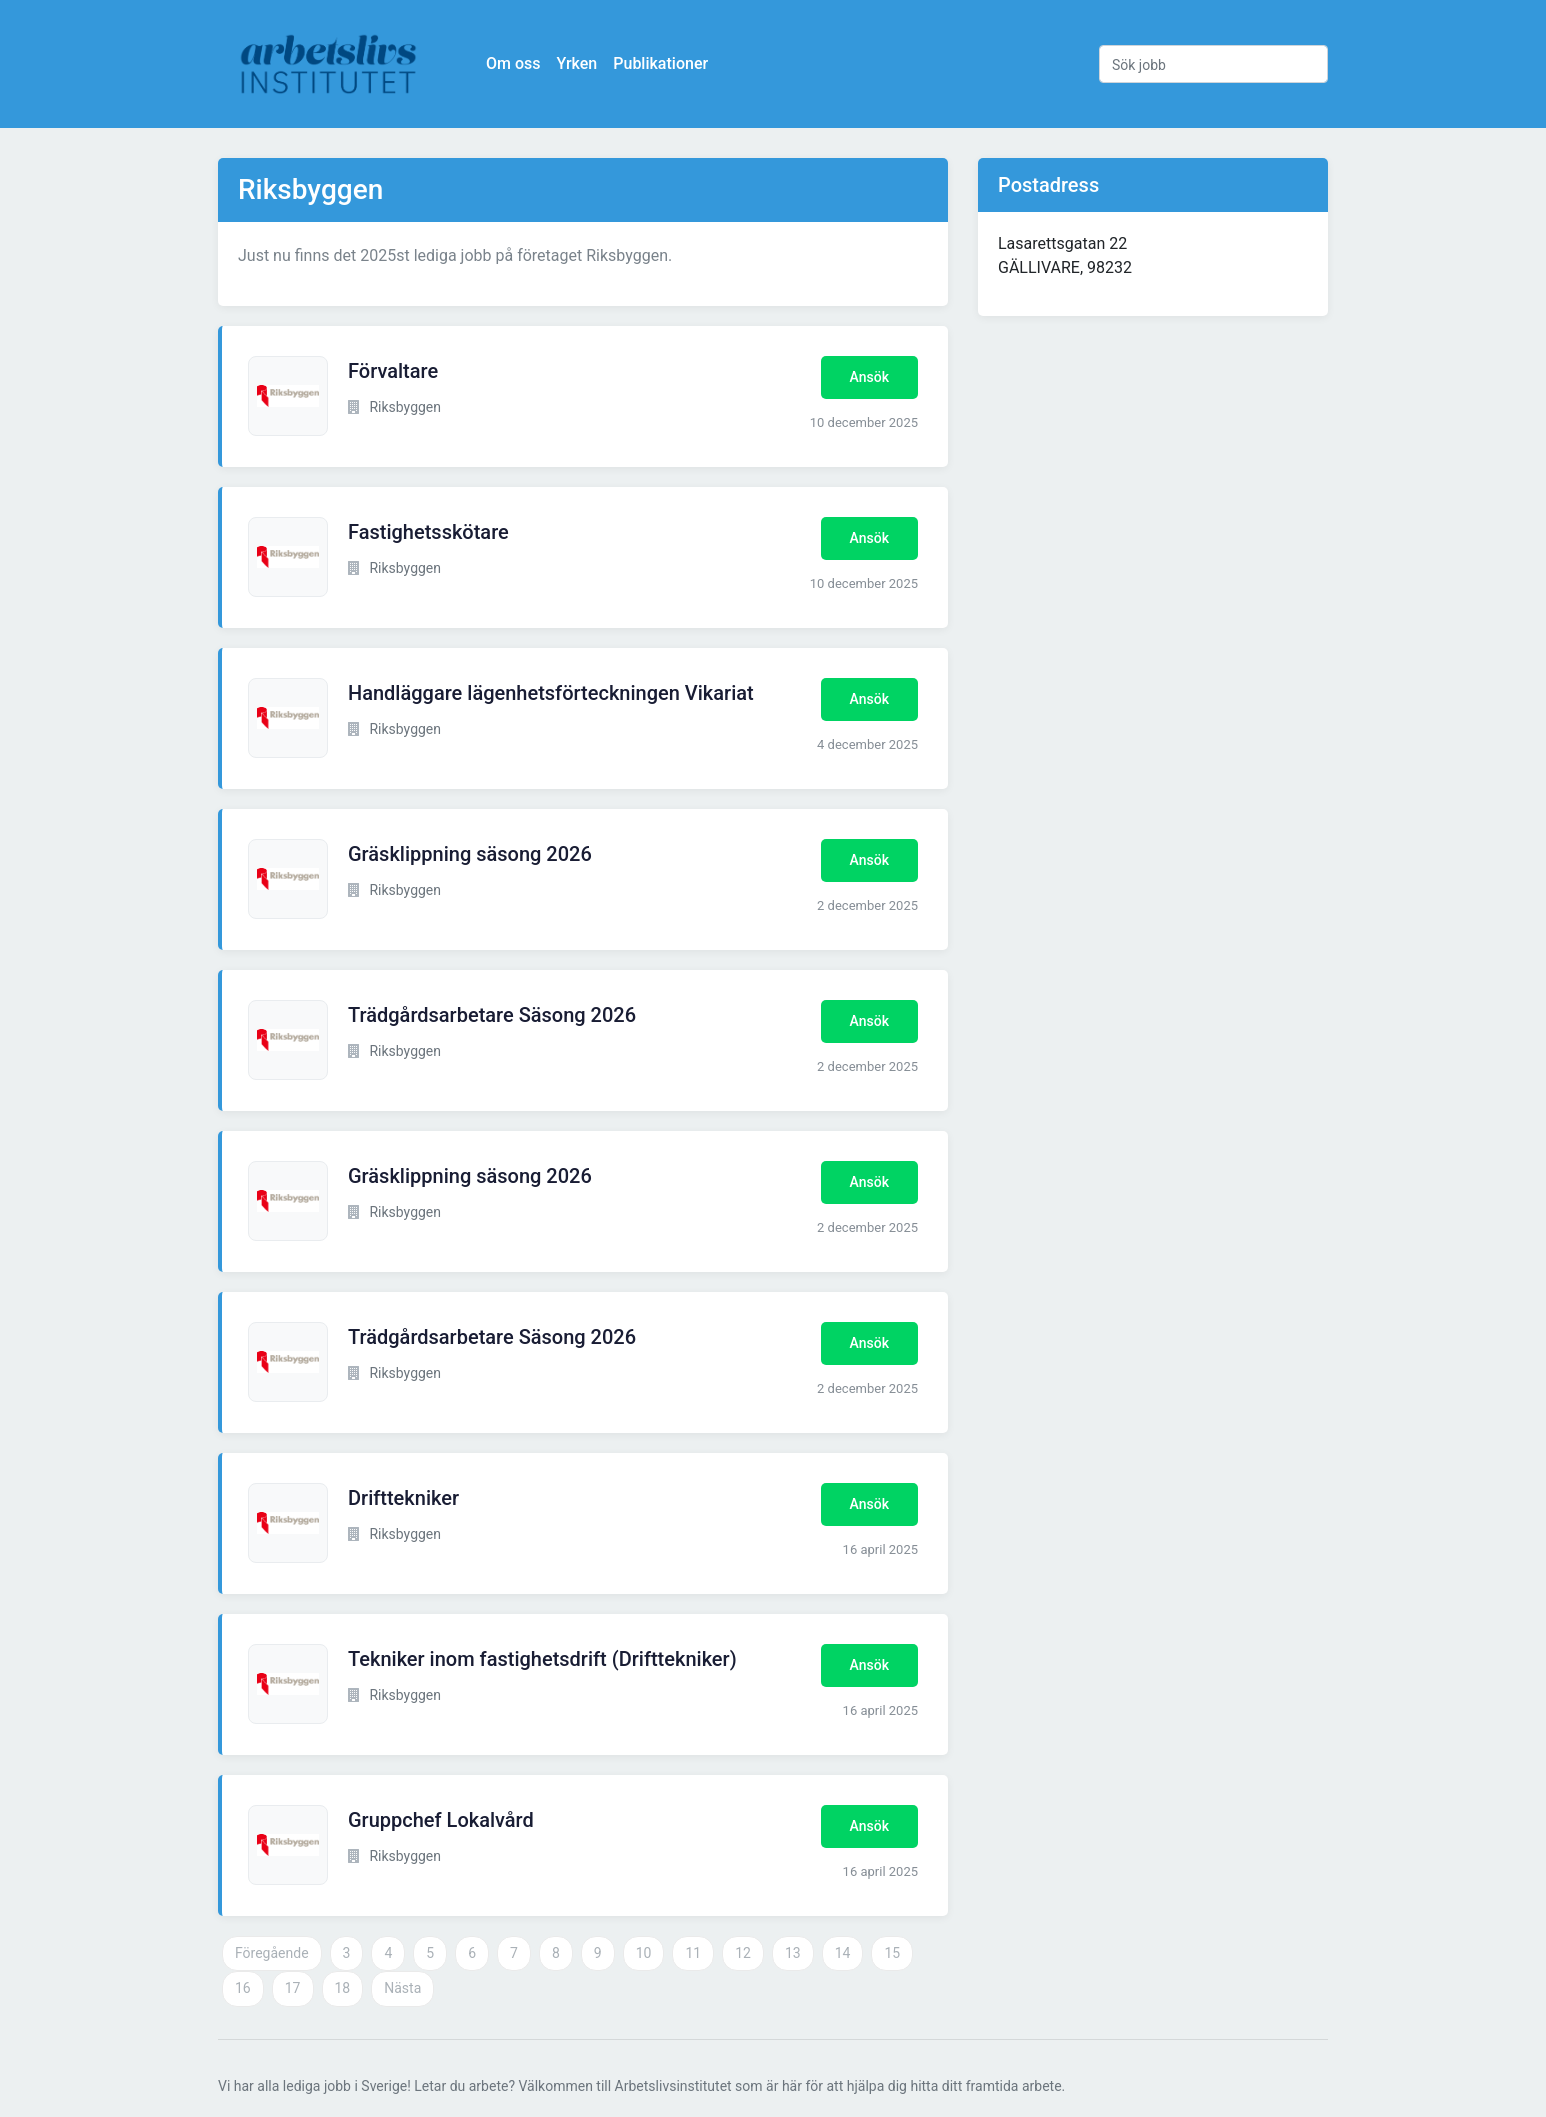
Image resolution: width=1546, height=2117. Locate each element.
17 (293, 1988)
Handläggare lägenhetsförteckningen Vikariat (551, 693)
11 (693, 1953)
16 (243, 1988)
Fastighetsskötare (428, 532)
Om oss (513, 63)
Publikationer (660, 63)
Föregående (272, 1953)
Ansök (869, 377)
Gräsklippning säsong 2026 (470, 854)
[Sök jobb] (1213, 64)
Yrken (576, 63)
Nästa (402, 1988)
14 (843, 1953)
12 (743, 1953)
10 (644, 1953)
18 (343, 1988)
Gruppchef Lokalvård (441, 1820)
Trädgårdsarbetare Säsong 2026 (492, 1015)
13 (793, 1953)
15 (892, 1953)
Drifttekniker (403, 1498)
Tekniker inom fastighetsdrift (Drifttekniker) (542, 1659)
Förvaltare (393, 371)
